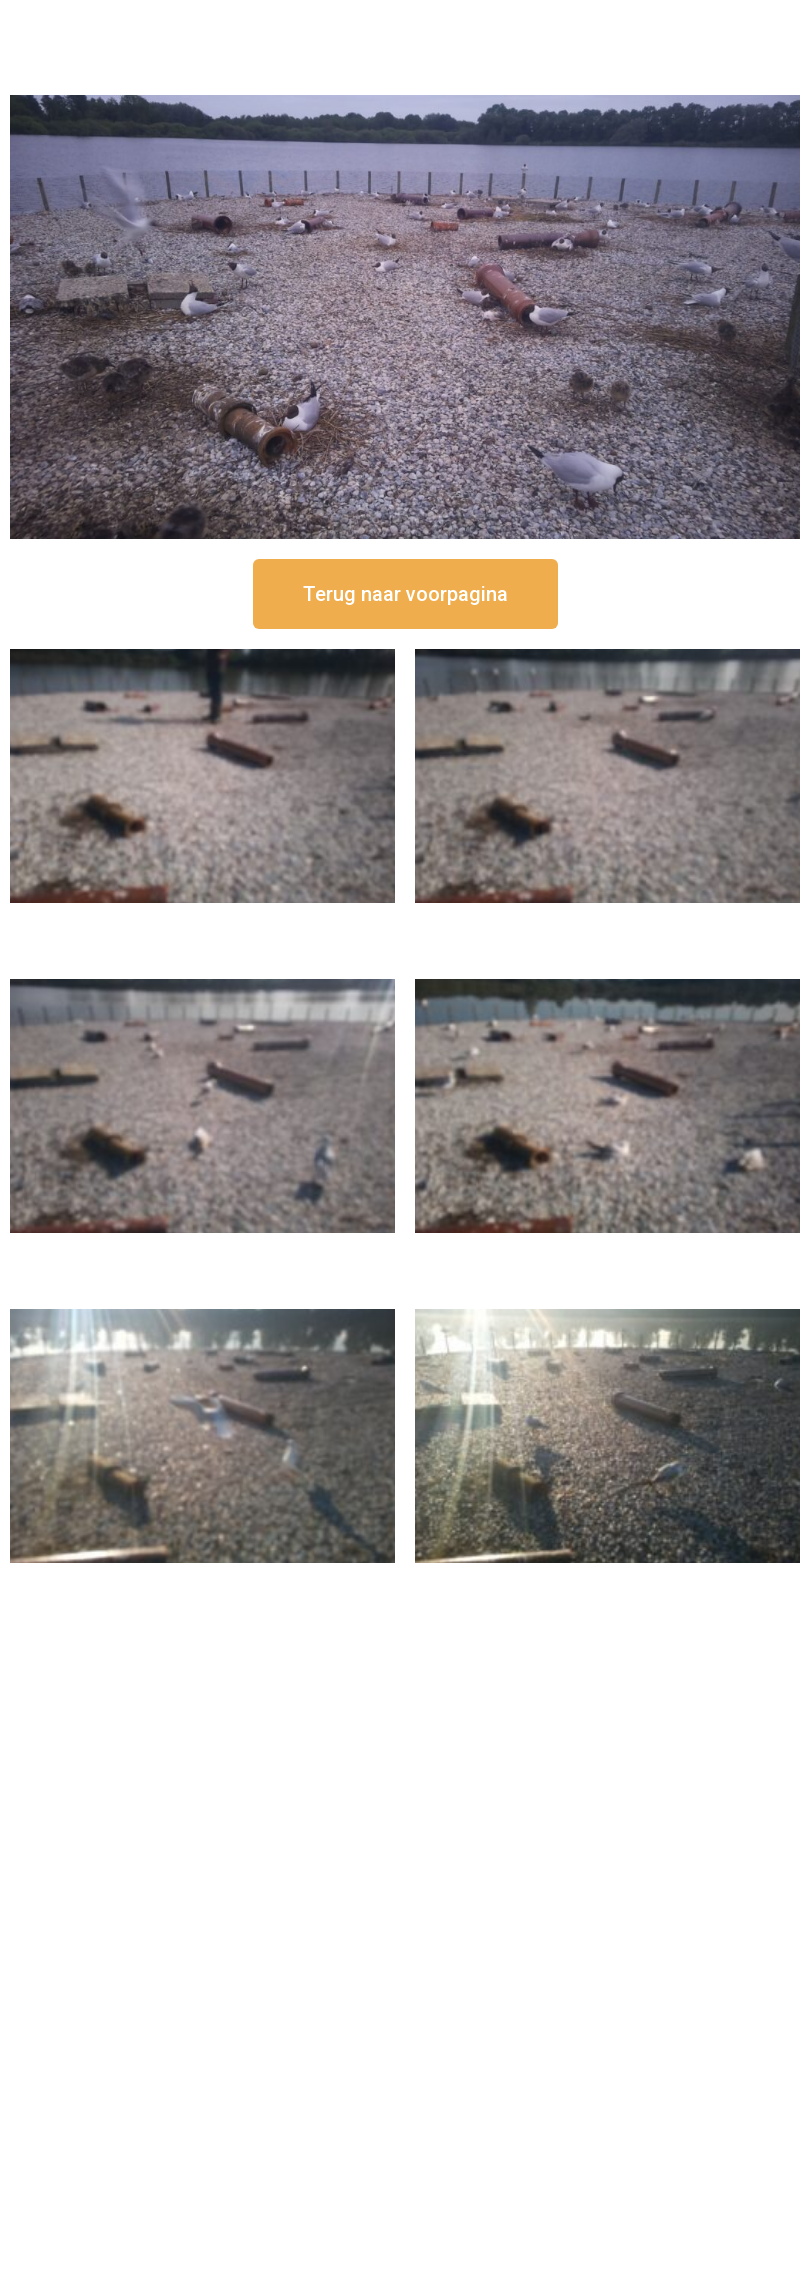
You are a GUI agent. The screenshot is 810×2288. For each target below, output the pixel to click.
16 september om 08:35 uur (608, 1579)
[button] (405, 594)
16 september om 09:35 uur (203, 1579)
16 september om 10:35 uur (608, 1249)
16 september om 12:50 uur (203, 919)
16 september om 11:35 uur (203, 1249)
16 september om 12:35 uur (608, 919)
